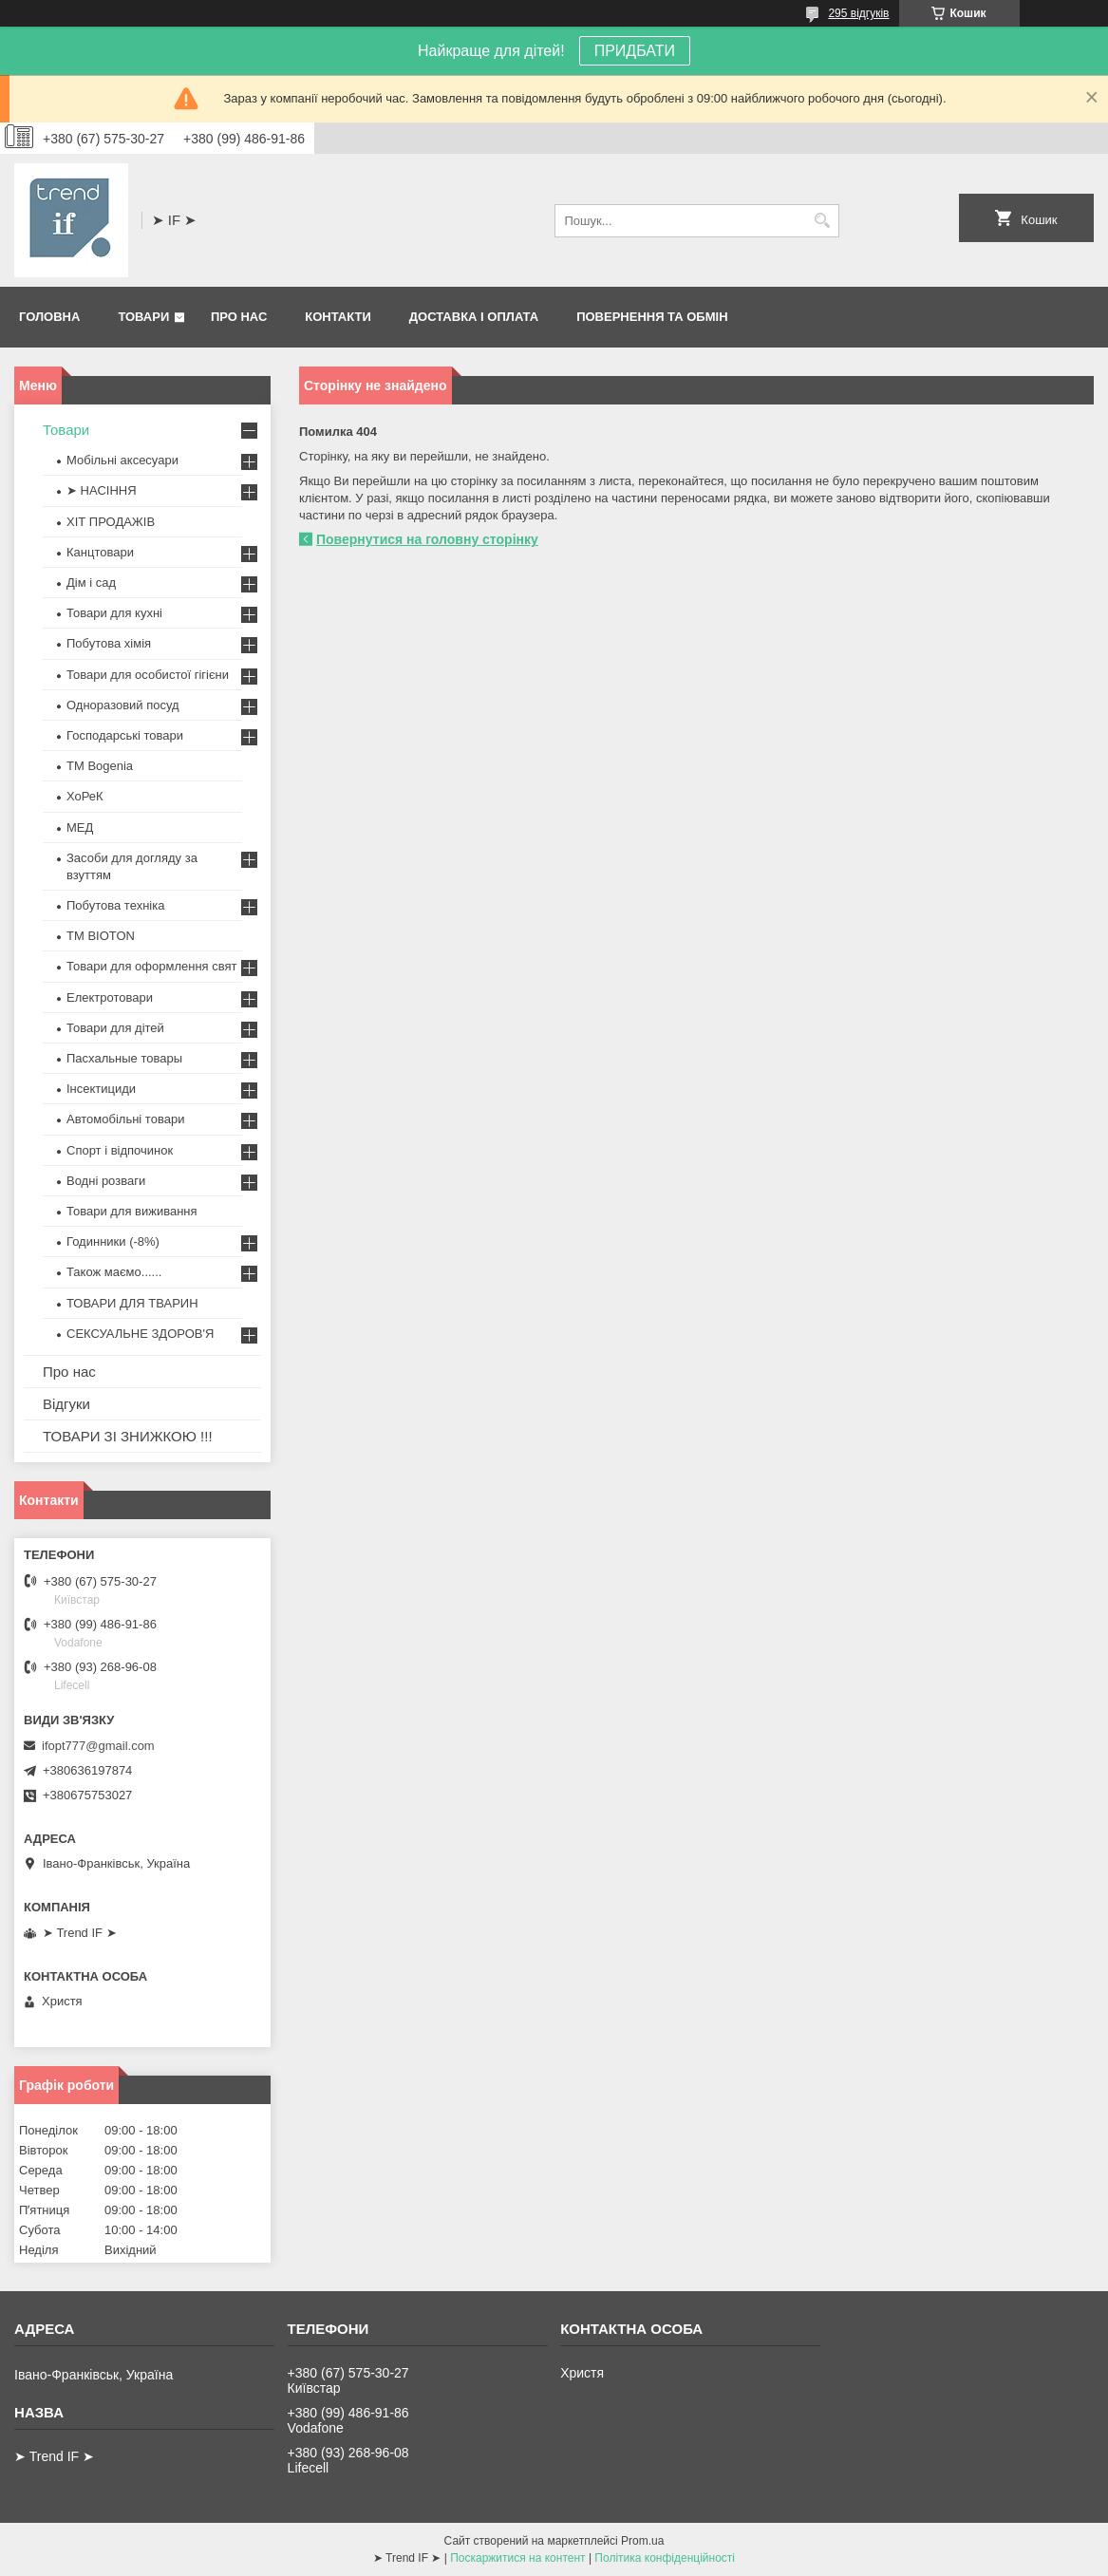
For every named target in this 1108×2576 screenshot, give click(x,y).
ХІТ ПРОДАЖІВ (110, 522)
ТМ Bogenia (99, 766)
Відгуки (66, 1404)
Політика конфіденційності (664, 2558)
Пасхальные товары (124, 1058)
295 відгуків (858, 13)
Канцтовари (100, 552)
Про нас (239, 317)
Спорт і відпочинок (119, 1150)
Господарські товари (124, 735)
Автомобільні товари (125, 1119)
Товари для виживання (131, 1211)
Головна (49, 317)
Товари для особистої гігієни (147, 675)
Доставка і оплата (473, 317)
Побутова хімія (108, 643)
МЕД (79, 827)
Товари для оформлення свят (151, 966)
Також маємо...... (113, 1272)
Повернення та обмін (651, 317)
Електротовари (109, 997)
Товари (143, 317)
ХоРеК (84, 796)
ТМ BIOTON (100, 936)
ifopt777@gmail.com (98, 1746)
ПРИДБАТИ (634, 51)
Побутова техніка (115, 905)
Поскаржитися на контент (517, 2558)
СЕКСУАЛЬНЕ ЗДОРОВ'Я (140, 1333)
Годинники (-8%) (113, 1241)
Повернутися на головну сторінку (427, 539)
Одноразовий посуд (122, 705)
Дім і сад (91, 582)
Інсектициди (101, 1088)
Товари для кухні (114, 613)
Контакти (338, 317)
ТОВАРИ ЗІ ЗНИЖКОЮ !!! (128, 1436)
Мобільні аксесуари (122, 460)
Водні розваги (105, 1181)
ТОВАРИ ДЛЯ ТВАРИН (132, 1303)
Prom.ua (642, 2541)
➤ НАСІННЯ (101, 490)
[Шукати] (822, 220)
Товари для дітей (115, 1028)
